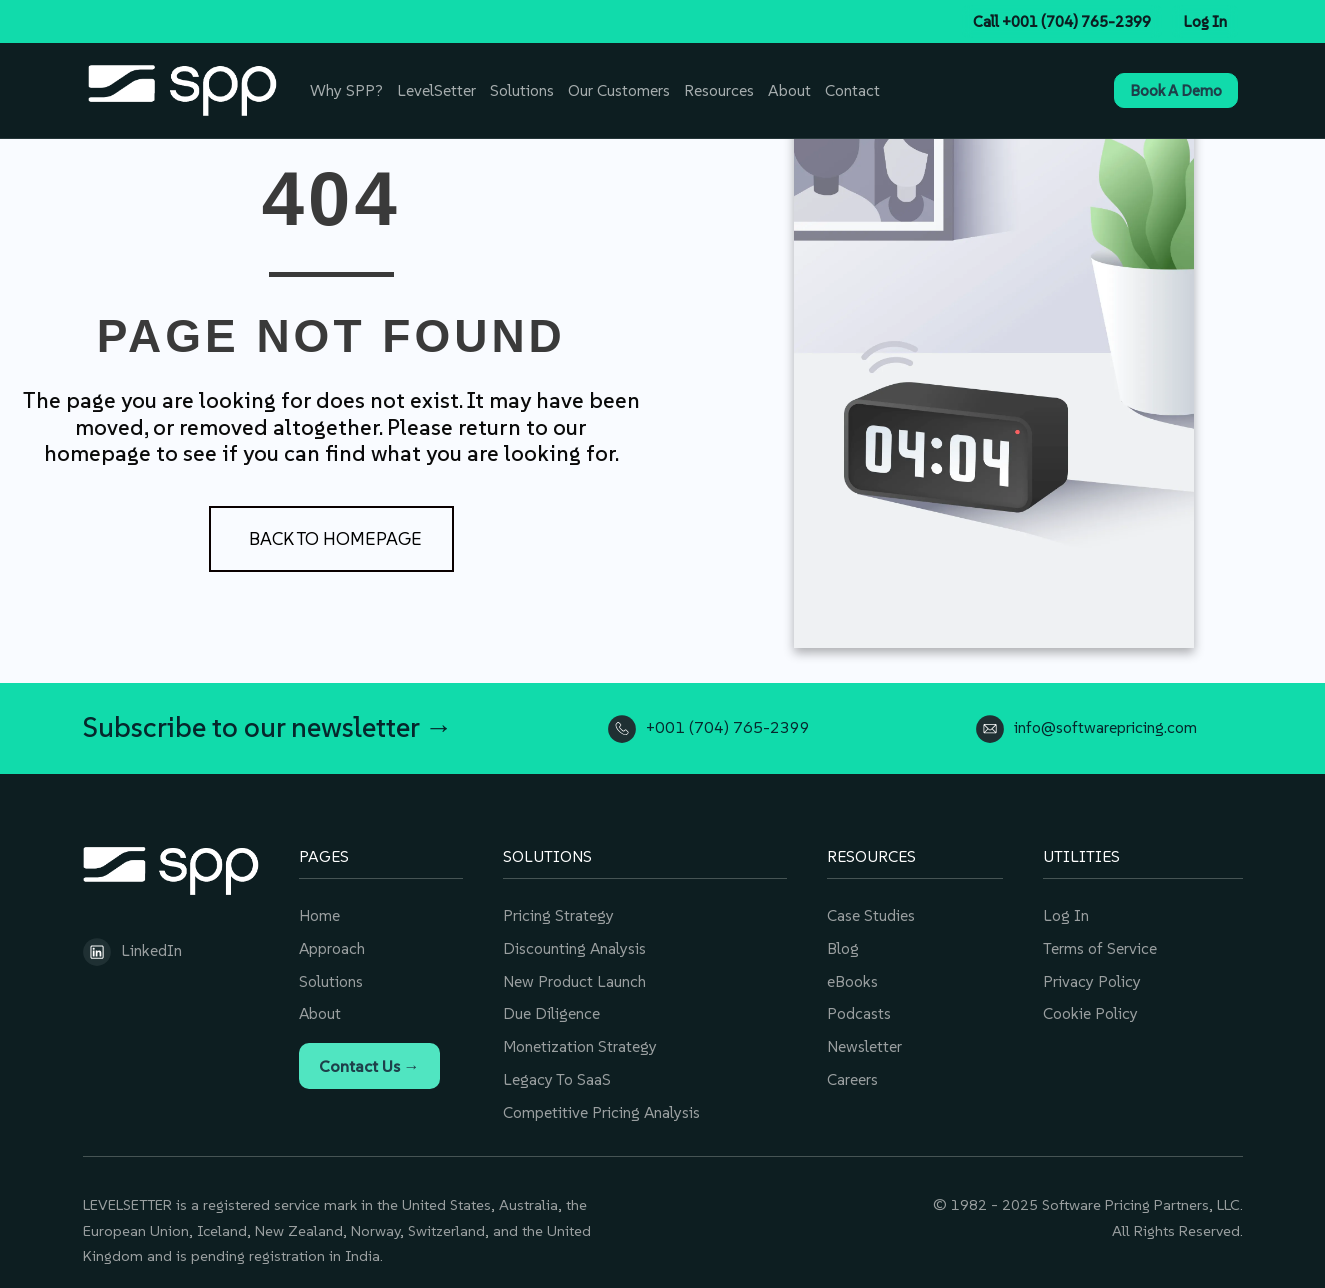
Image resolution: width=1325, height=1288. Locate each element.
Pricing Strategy (558, 913)
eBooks (852, 977)
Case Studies (871, 913)
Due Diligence (551, 1009)
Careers (852, 1073)
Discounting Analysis (575, 945)
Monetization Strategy (580, 1041)
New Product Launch (574, 977)
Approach (332, 945)
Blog (843, 945)
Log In (1066, 913)
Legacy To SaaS (556, 1073)
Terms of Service (1099, 945)
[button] (331, 539)
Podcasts (859, 1009)
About (320, 1009)
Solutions (331, 977)
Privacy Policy (1092, 977)
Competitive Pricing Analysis (602, 1105)
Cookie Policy (1090, 1009)
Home (320, 913)
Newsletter (864, 1041)
